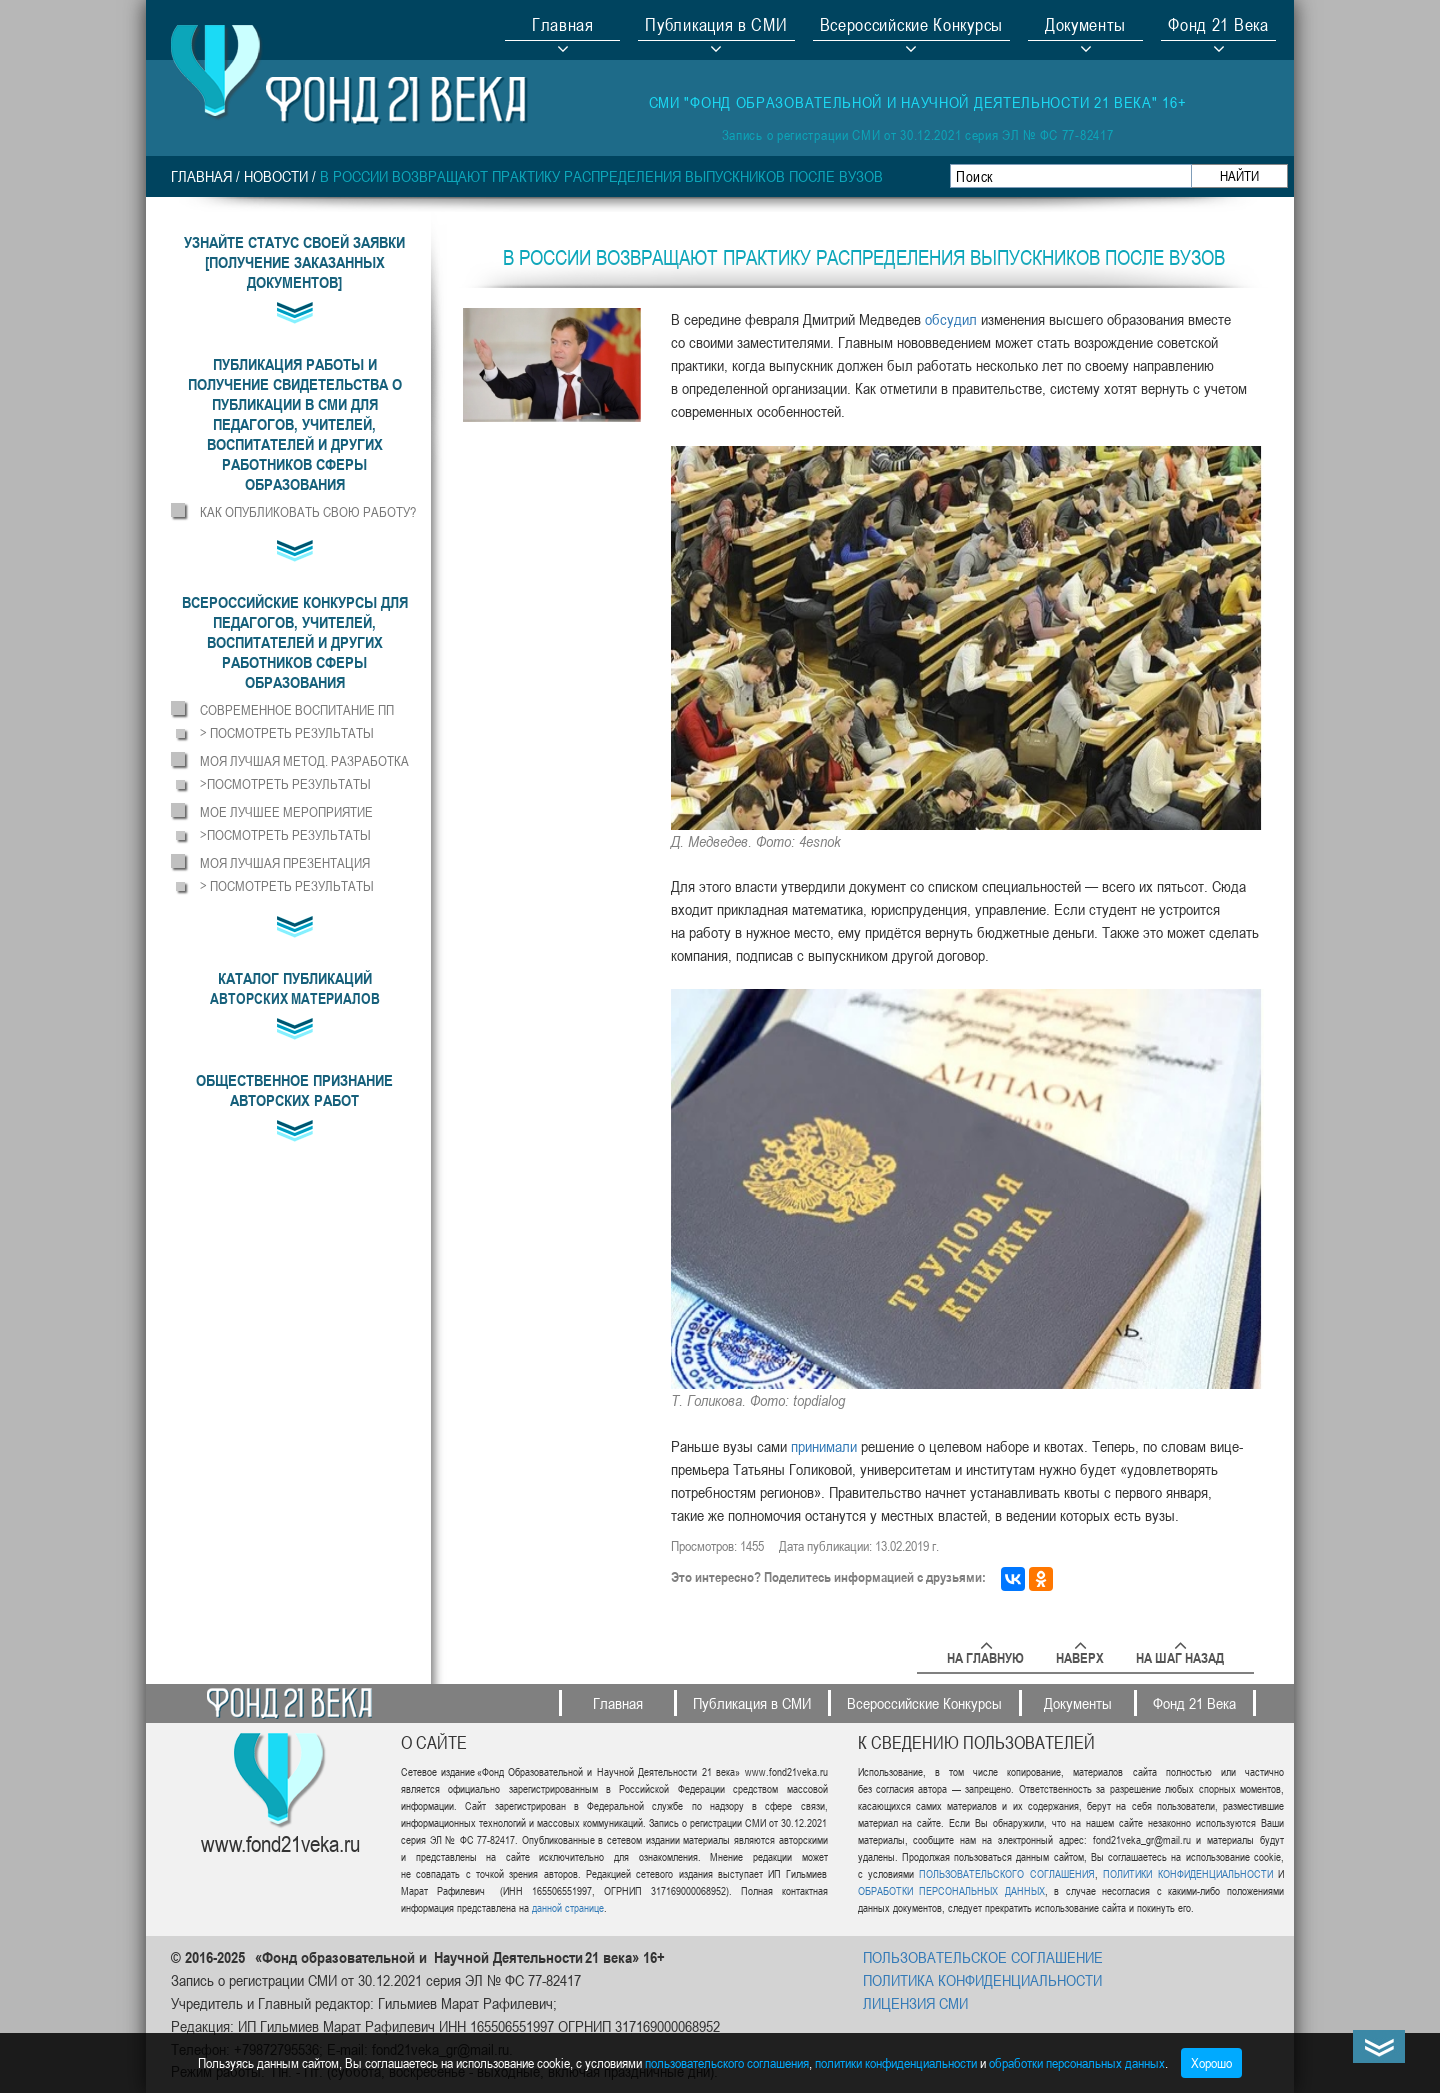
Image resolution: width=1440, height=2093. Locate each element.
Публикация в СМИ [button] (716, 27)
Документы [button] (1085, 27)
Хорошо (1211, 2062)
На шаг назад (1180, 1654)
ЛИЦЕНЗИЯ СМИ (915, 2003)
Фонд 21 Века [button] (1218, 27)
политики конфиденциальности (896, 2062)
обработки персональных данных (1077, 2062)
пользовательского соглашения (727, 2062)
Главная (563, 27)
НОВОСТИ (276, 176)
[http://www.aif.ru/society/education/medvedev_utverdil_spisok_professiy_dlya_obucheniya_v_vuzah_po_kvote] (826, 1446)
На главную (985, 1654)
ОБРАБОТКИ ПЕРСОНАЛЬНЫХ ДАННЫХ (951, 1890)
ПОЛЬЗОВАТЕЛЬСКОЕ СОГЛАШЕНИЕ (983, 1957)
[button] (294, 424)
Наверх (1080, 1654)
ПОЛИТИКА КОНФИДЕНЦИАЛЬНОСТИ (982, 1980)
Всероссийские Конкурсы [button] (911, 27)
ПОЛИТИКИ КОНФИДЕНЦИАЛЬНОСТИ (1187, 1873)
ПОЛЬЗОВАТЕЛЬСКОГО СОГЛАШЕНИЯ (1006, 1873)
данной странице (568, 1907)
